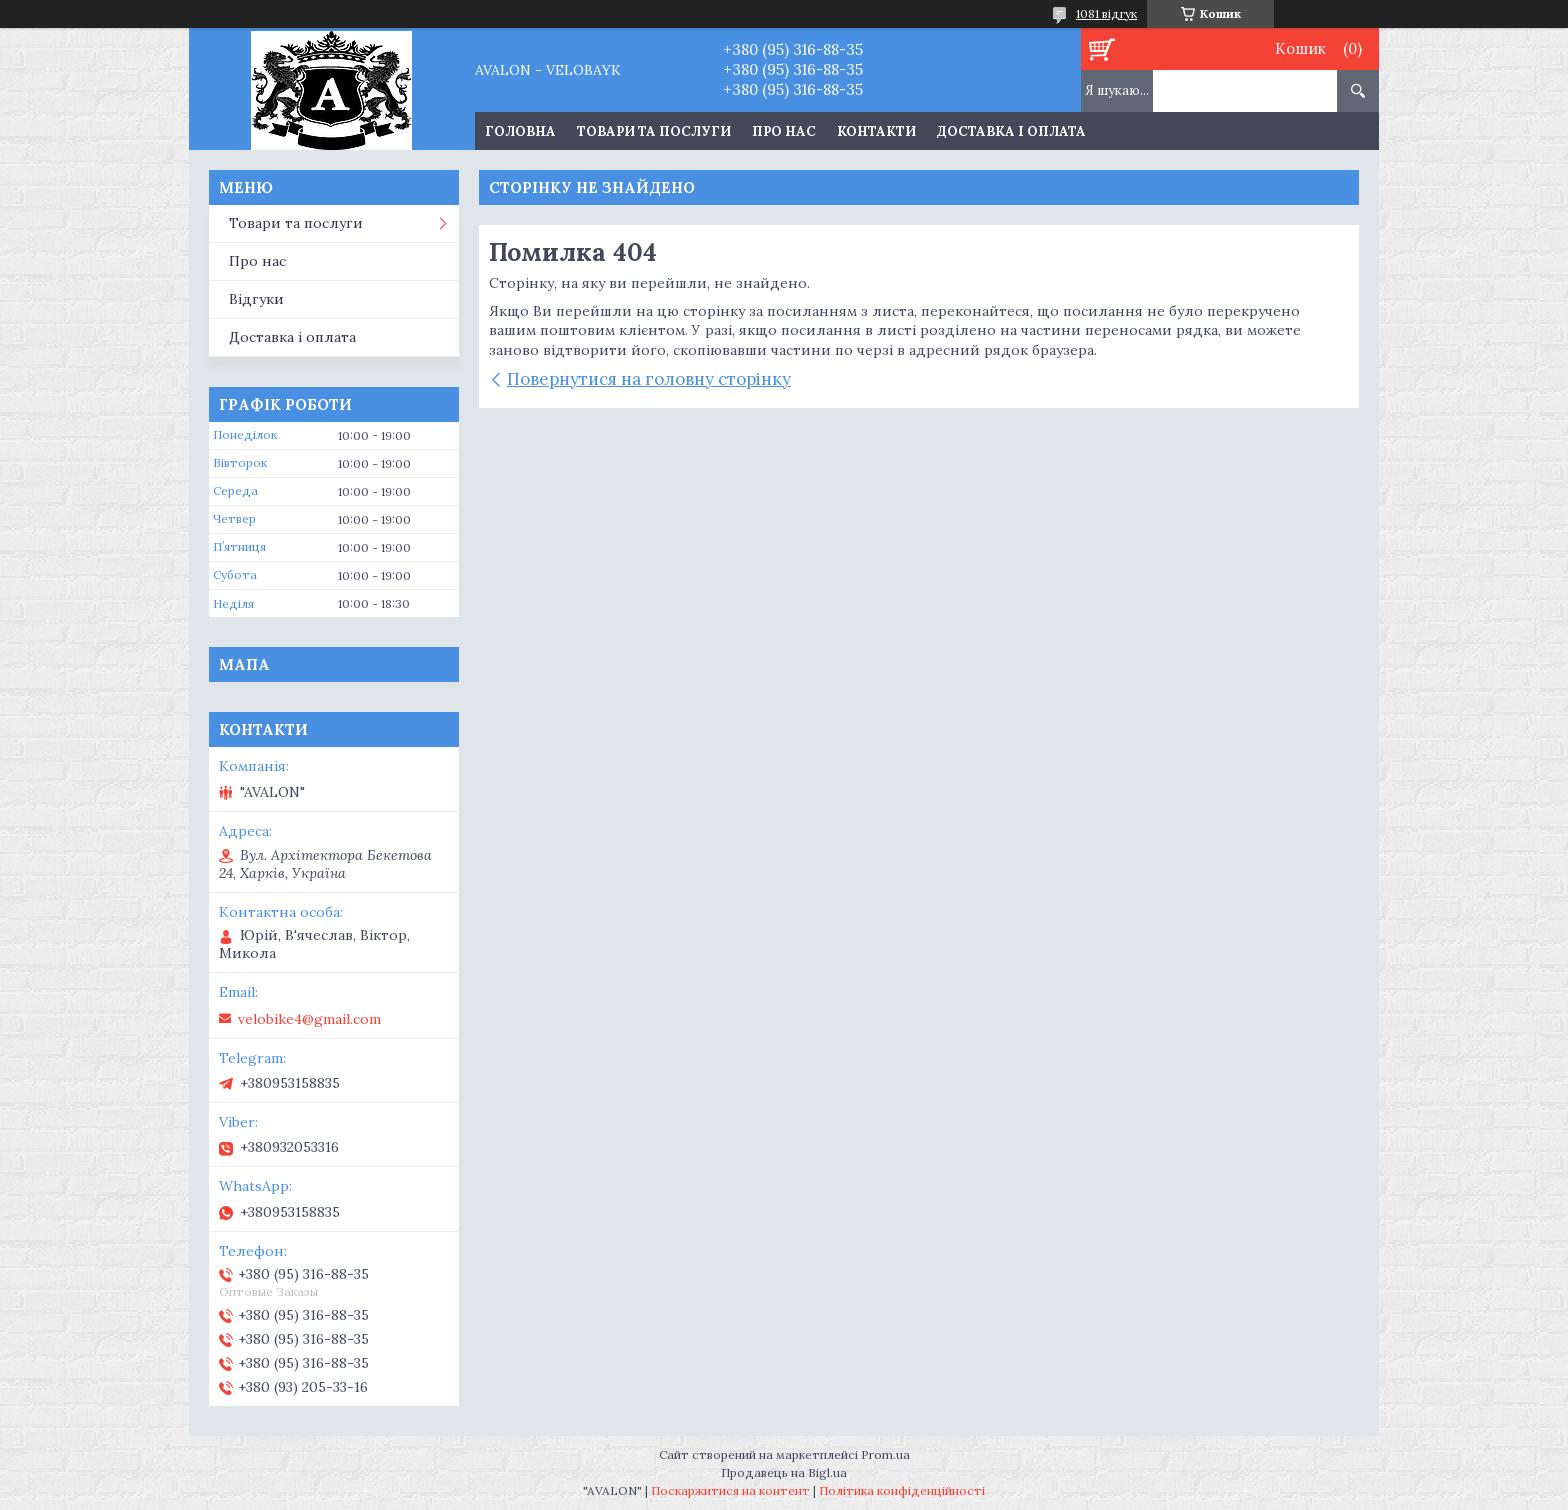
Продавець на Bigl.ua (784, 1472)
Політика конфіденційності (902, 1490)
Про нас (784, 131)
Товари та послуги (654, 131)
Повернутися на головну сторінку (649, 379)
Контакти (876, 131)
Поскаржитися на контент (730, 1490)
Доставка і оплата (1011, 131)
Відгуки (256, 299)
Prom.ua (885, 1454)
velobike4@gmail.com (309, 1019)
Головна (520, 131)
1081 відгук (1106, 13)
